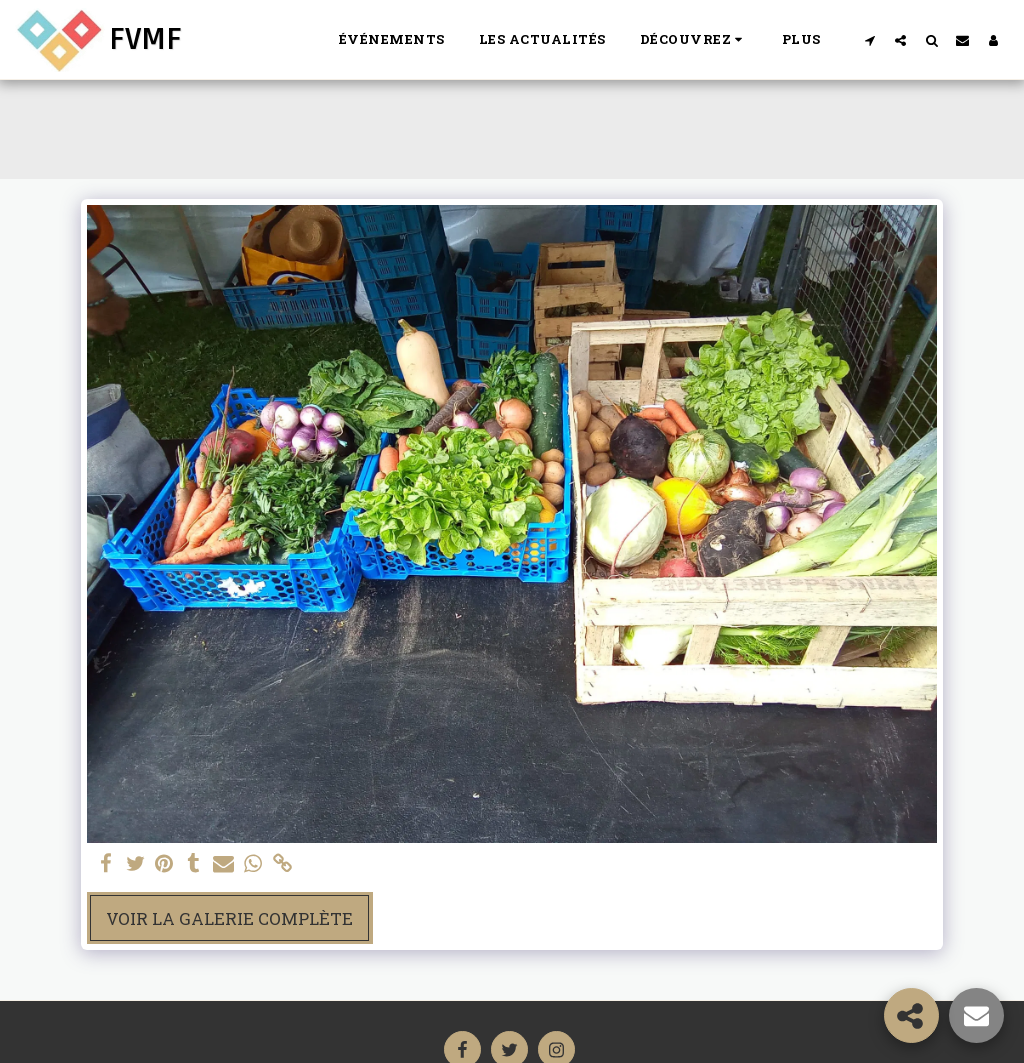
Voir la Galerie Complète (229, 918)
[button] (694, 40)
